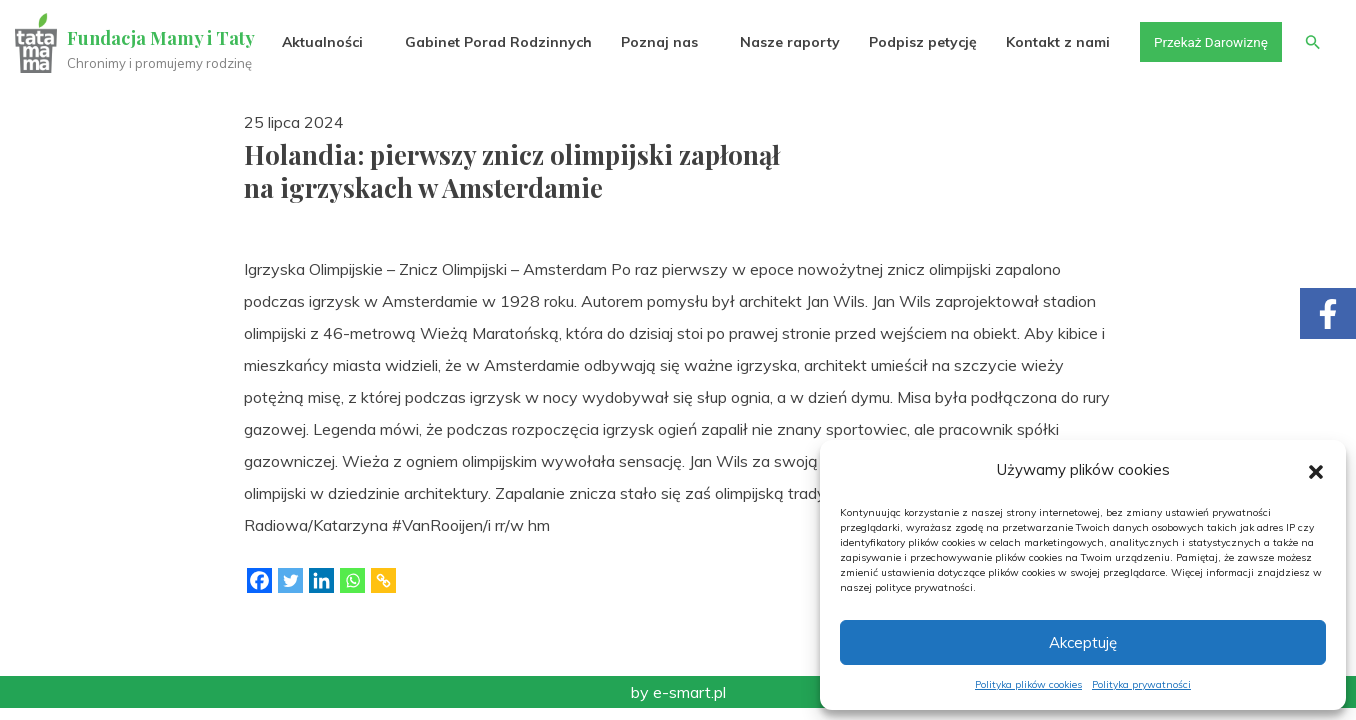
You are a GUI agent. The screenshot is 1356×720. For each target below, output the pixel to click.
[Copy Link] (383, 580)
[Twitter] (290, 580)
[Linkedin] (321, 580)
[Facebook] (259, 580)
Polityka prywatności (1141, 684)
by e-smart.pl (678, 692)
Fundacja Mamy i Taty (162, 38)
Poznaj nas (653, 42)
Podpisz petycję (917, 42)
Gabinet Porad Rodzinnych (492, 42)
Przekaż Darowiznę (1207, 42)
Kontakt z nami (1053, 42)
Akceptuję (1083, 642)
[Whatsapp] (352, 580)
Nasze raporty (784, 42)
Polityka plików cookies (1028, 684)
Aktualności (316, 42)
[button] (1316, 470)
